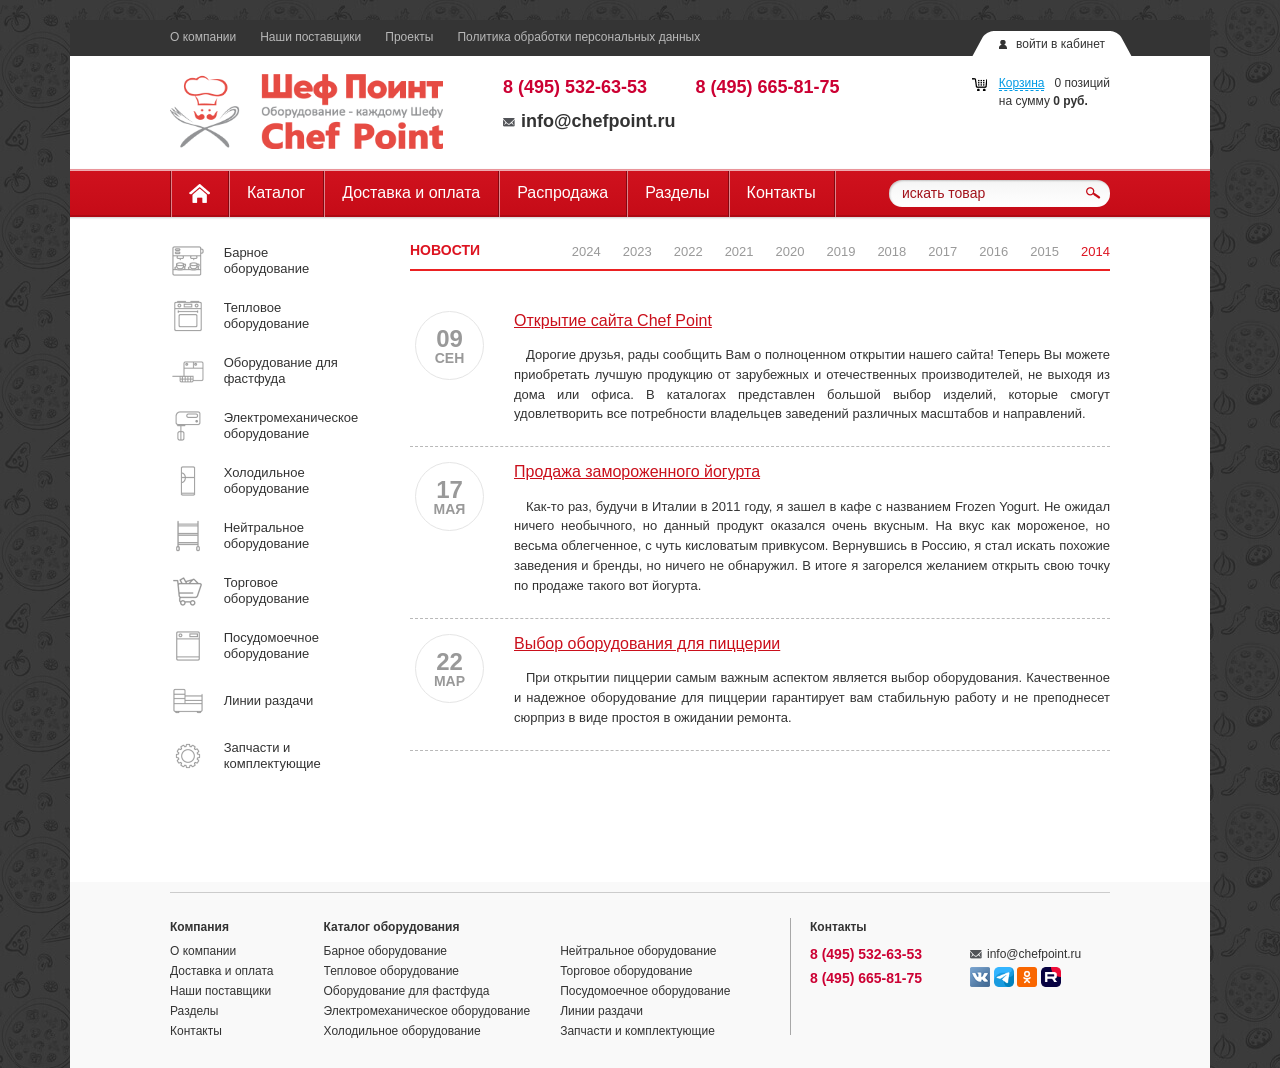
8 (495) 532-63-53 (575, 87)
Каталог (276, 192)
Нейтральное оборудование (638, 951)
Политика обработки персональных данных (578, 37)
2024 (586, 251)
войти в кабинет (1060, 44)
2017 (942, 251)
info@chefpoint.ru (589, 121)
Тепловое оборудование (392, 971)
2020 (790, 251)
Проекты (409, 37)
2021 (739, 251)
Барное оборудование (386, 951)
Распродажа (562, 192)
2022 (688, 251)
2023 (637, 251)
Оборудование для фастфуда (407, 991)
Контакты (781, 192)
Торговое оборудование (626, 971)
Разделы (677, 192)
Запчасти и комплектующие (637, 1031)
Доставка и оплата (411, 192)
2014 (1095, 251)
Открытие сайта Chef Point (613, 320)
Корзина (1022, 83)
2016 (993, 251)
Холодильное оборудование (402, 1031)
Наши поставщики (310, 37)
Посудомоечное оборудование (645, 991)
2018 (891, 251)
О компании (203, 37)
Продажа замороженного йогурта (637, 471)
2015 (1044, 251)
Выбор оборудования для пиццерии (647, 643)
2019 (840, 251)
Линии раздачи (601, 1011)
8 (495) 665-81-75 (768, 87)
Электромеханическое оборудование (427, 1011)
